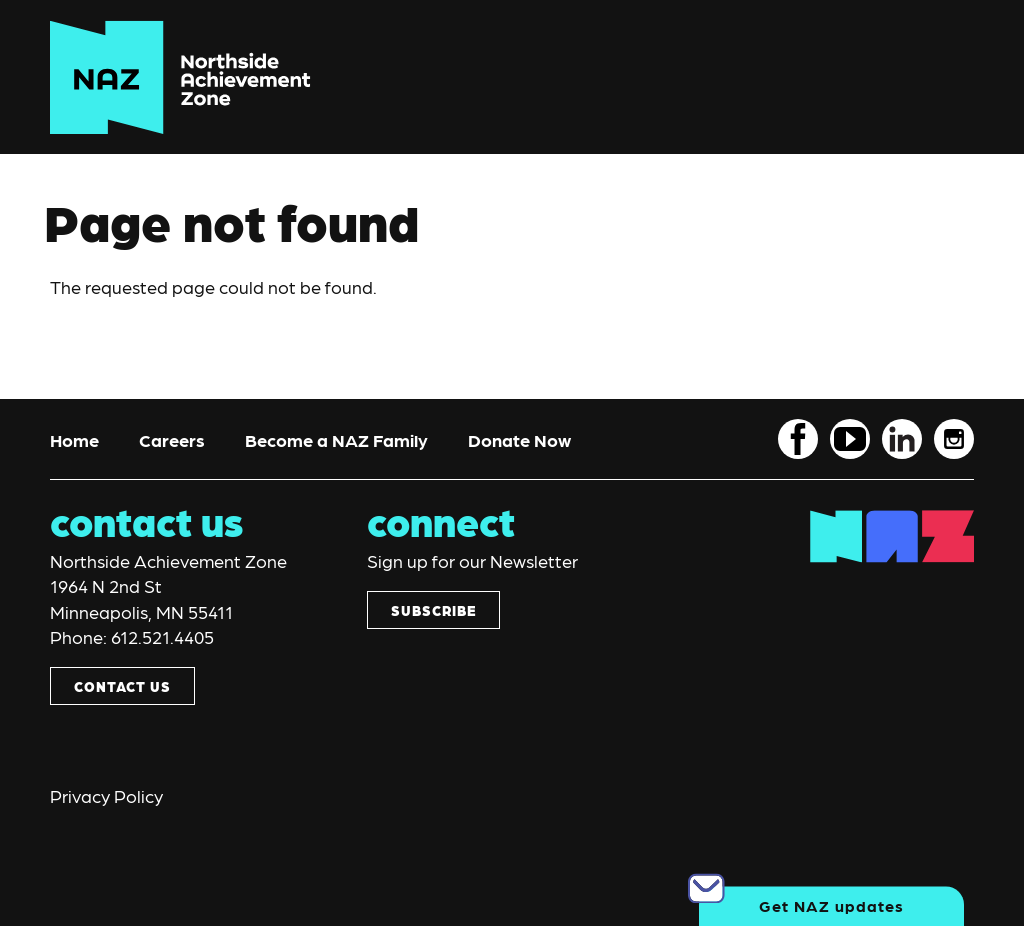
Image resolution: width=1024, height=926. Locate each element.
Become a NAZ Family (336, 439)
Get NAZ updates (831, 905)
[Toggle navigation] (932, 77)
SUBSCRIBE (433, 610)
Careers (172, 439)
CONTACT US (122, 686)
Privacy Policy (106, 795)
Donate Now (519, 439)
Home (74, 439)
